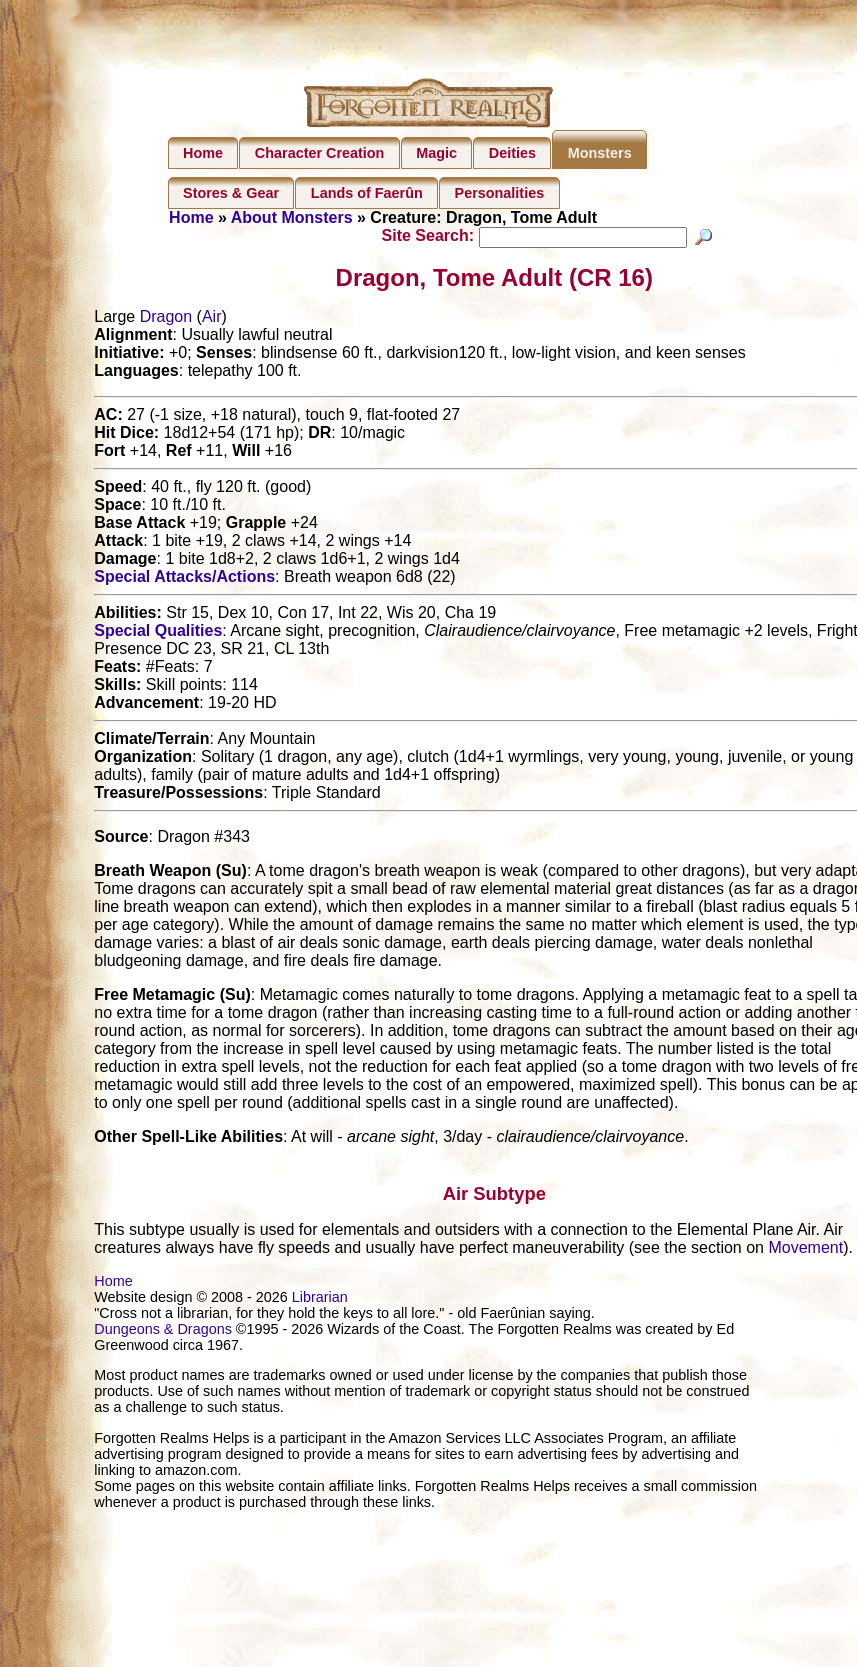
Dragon (166, 319)
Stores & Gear (231, 193)
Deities (512, 153)
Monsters (600, 153)
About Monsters (292, 217)
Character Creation (320, 153)
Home (203, 153)
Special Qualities (158, 633)
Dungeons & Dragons (163, 1332)
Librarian (320, 1300)
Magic (436, 153)
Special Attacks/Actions (184, 579)
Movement (805, 1250)
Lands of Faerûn (367, 193)
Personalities (500, 193)
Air (212, 319)
